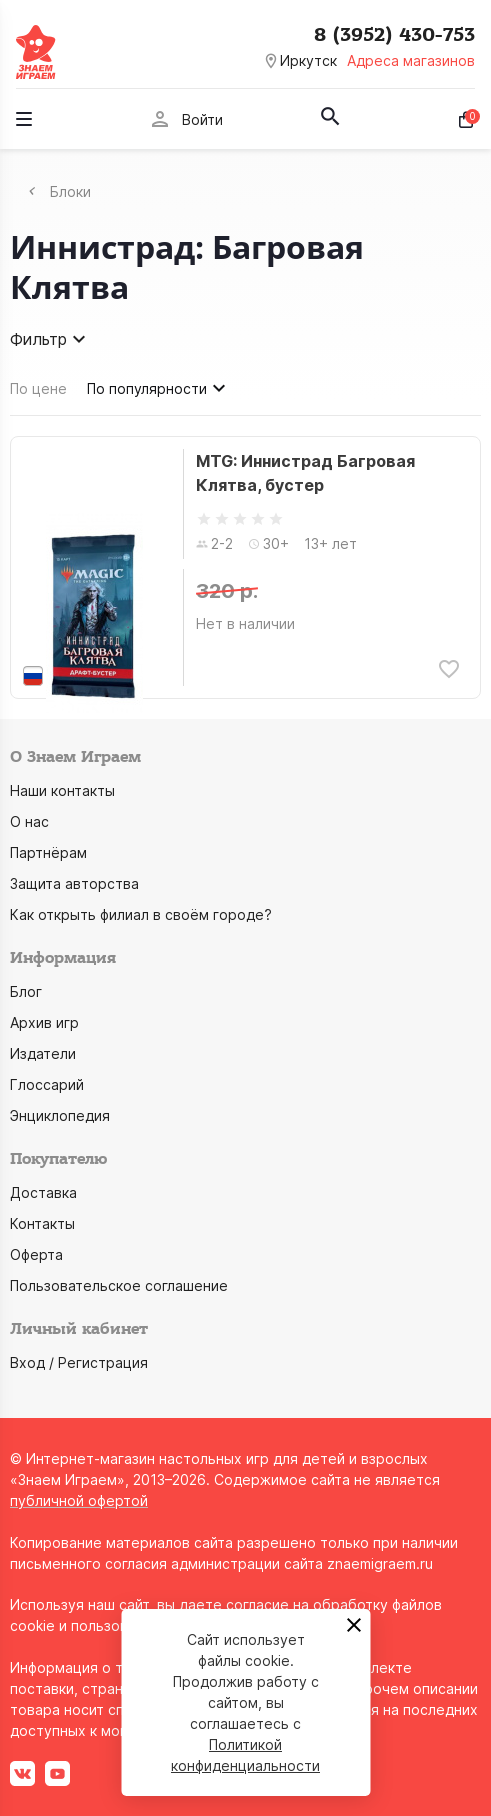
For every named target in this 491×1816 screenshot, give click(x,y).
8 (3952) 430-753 (394, 35)
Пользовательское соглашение (119, 1285)
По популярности (159, 388)
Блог (26, 991)
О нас (29, 821)
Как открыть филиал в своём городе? (141, 914)
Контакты (42, 1223)
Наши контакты (62, 790)
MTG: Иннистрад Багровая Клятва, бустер (305, 473)
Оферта (36, 1254)
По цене (38, 388)
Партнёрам (48, 852)
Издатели (43, 1053)
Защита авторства (74, 883)
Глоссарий (47, 1084)
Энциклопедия (60, 1115)
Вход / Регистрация (79, 1362)
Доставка (43, 1192)
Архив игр (44, 1022)
